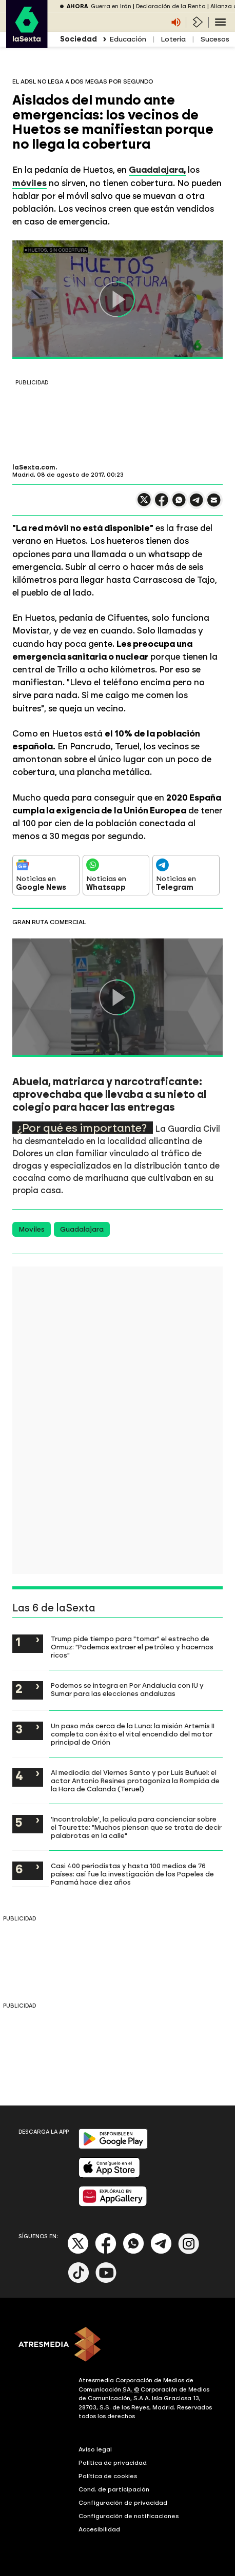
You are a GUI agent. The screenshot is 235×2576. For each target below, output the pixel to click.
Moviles (31, 1229)
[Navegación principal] (220, 22)
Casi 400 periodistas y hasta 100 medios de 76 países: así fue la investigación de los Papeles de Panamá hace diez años (132, 1874)
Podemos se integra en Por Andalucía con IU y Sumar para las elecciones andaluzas (127, 1689)
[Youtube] (106, 2281)
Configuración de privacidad (123, 2502)
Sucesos (214, 39)
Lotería (173, 39)
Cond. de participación (114, 2489)
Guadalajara (82, 1229)
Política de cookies (108, 2476)
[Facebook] (105, 2251)
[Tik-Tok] (78, 2281)
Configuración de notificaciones (129, 2516)
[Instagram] (189, 2251)
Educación (127, 39)
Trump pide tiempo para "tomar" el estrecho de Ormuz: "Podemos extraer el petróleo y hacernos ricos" (132, 1646)
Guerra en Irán (111, 6)
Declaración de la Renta (171, 6)
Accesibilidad (99, 2529)
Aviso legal (95, 2449)
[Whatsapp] (133, 2251)
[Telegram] (161, 2251)
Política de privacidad (113, 2462)
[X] (78, 2251)
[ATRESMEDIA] (117, 2345)
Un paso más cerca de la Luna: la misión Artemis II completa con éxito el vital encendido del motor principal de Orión (132, 1734)
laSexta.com (33, 467)
